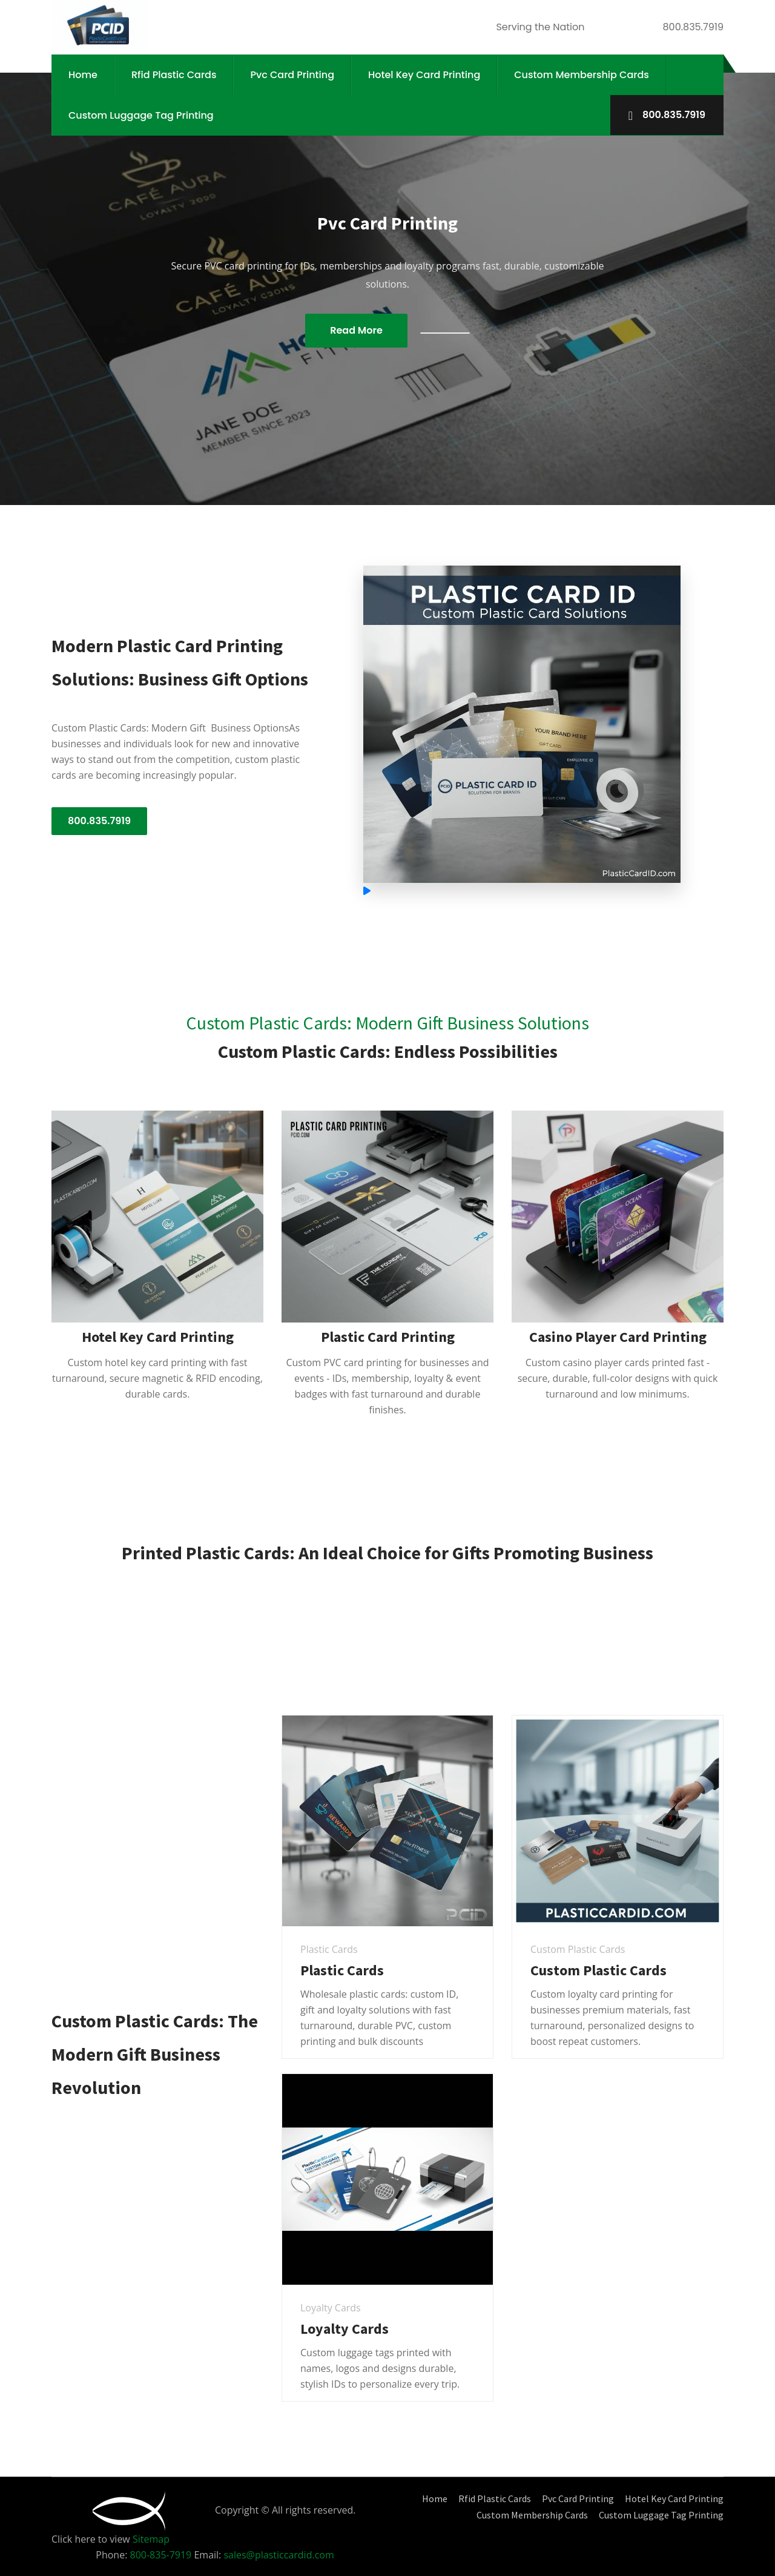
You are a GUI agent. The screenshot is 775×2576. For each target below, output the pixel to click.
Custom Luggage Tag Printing (141, 115)
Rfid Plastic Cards (173, 75)
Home (82, 75)
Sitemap (151, 2539)
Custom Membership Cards (581, 75)
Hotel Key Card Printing (424, 75)
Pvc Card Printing (292, 75)
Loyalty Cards (344, 2328)
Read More (356, 330)
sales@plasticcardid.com (278, 2554)
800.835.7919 (666, 115)
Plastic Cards (342, 1970)
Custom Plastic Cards (598, 1970)
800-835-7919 (162, 2554)
